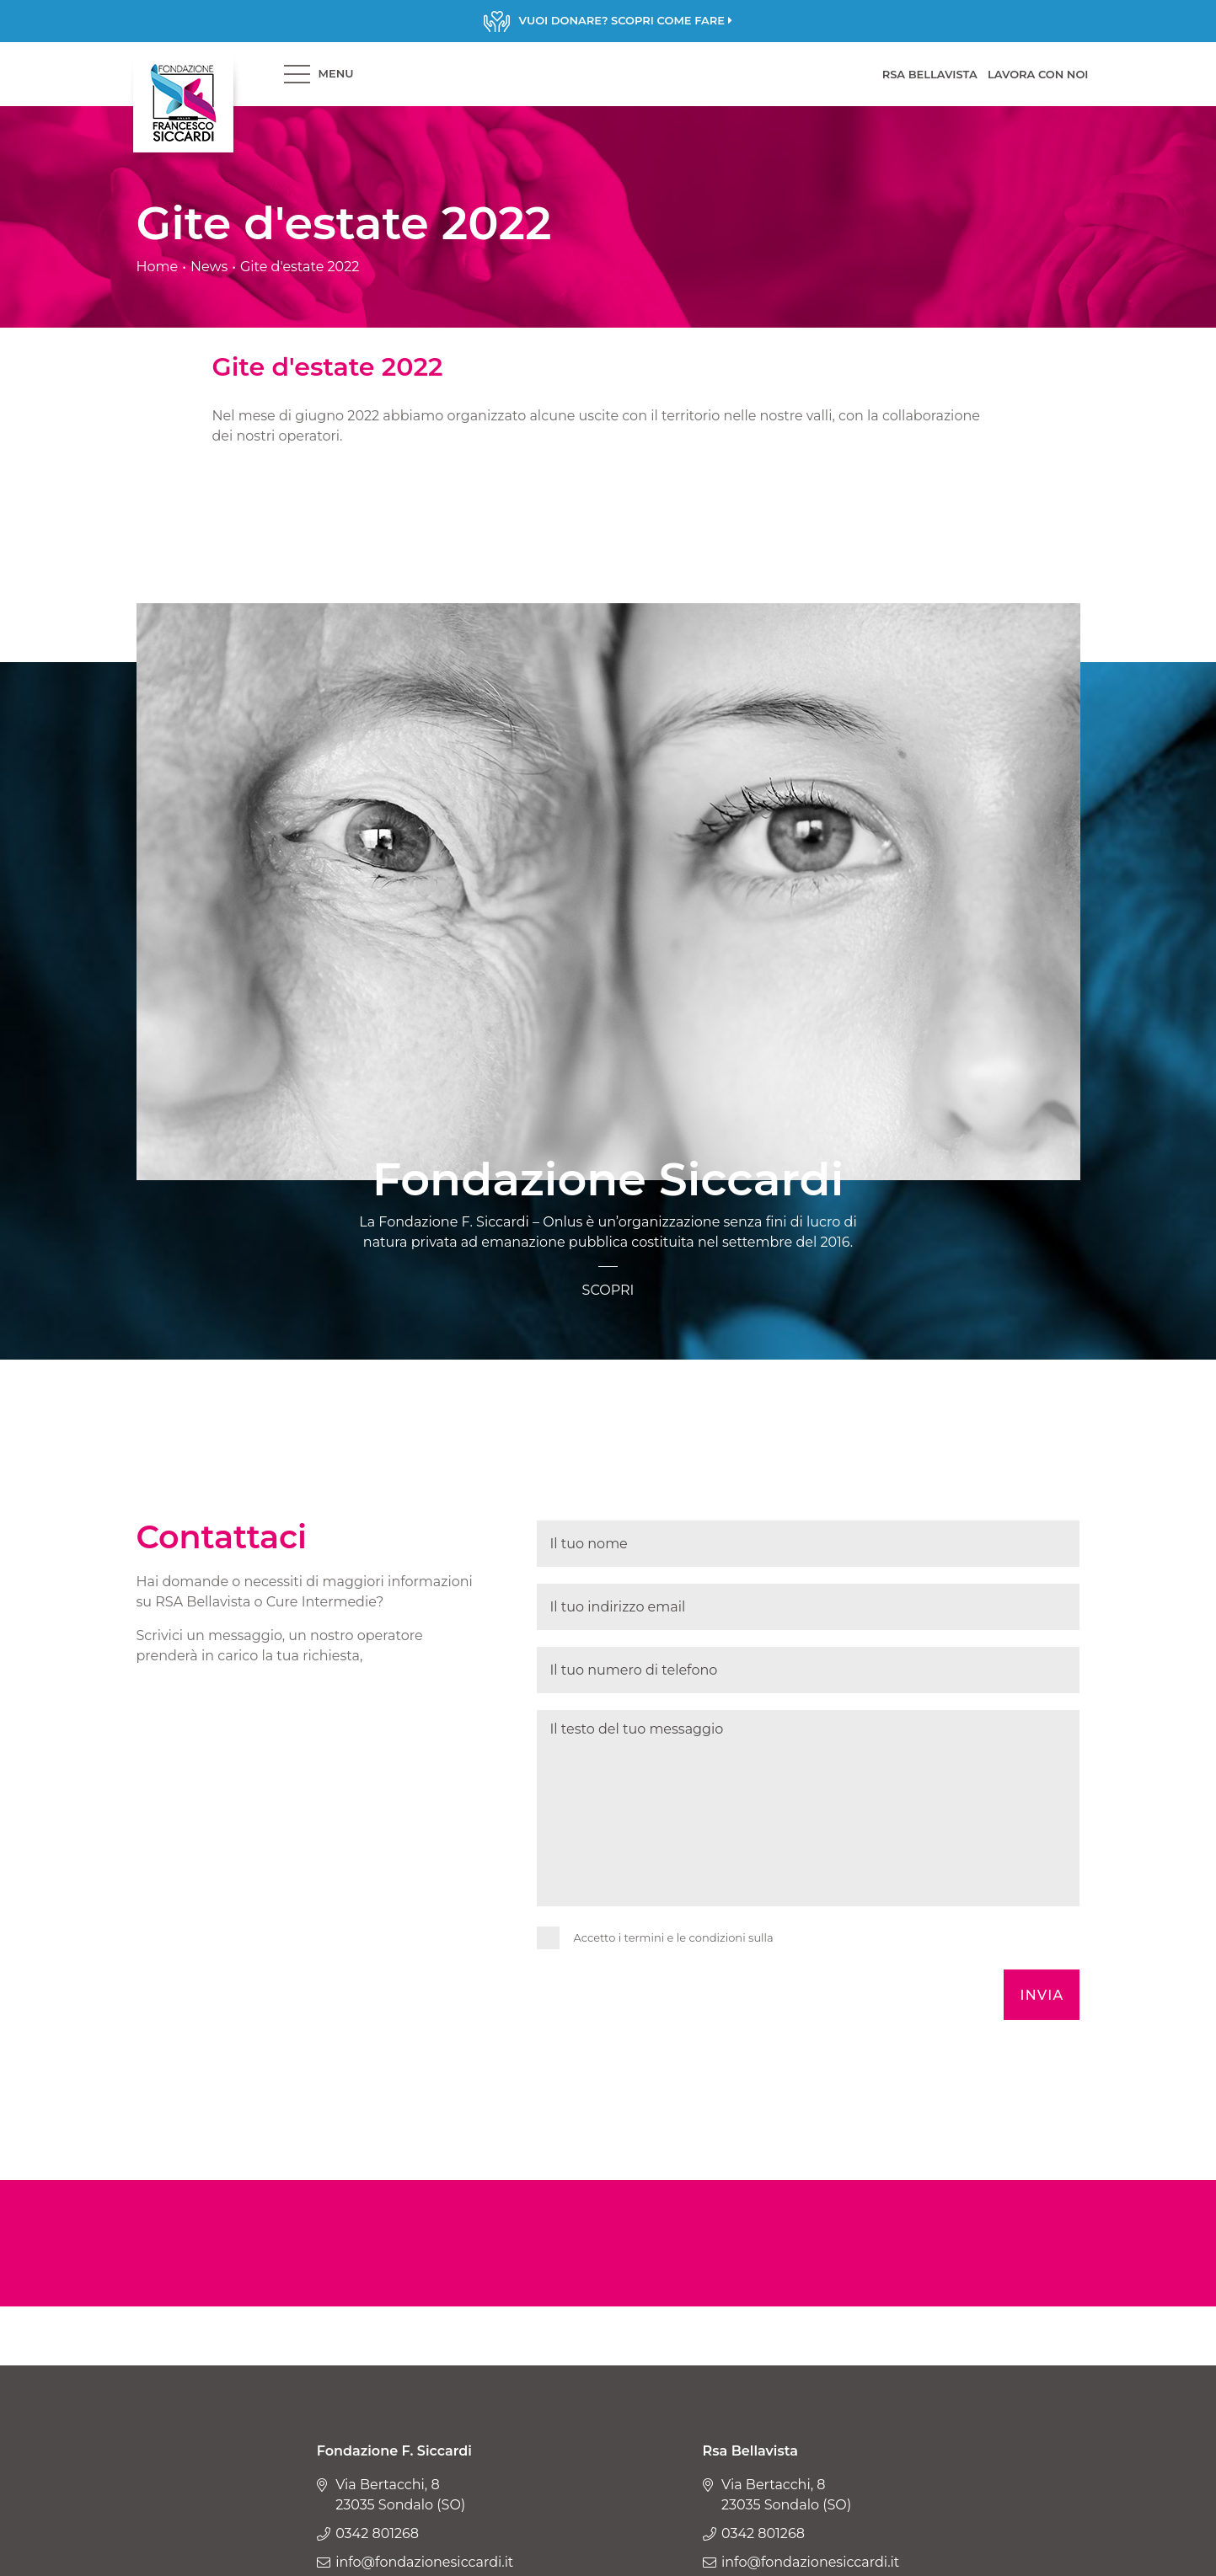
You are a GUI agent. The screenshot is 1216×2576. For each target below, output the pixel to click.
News (209, 267)
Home (158, 267)
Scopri (608, 21)
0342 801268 (377, 2533)
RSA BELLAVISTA (930, 74)
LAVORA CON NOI (1038, 74)
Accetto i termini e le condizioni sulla (674, 1937)
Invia (1041, 1995)
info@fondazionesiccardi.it (424, 2562)
